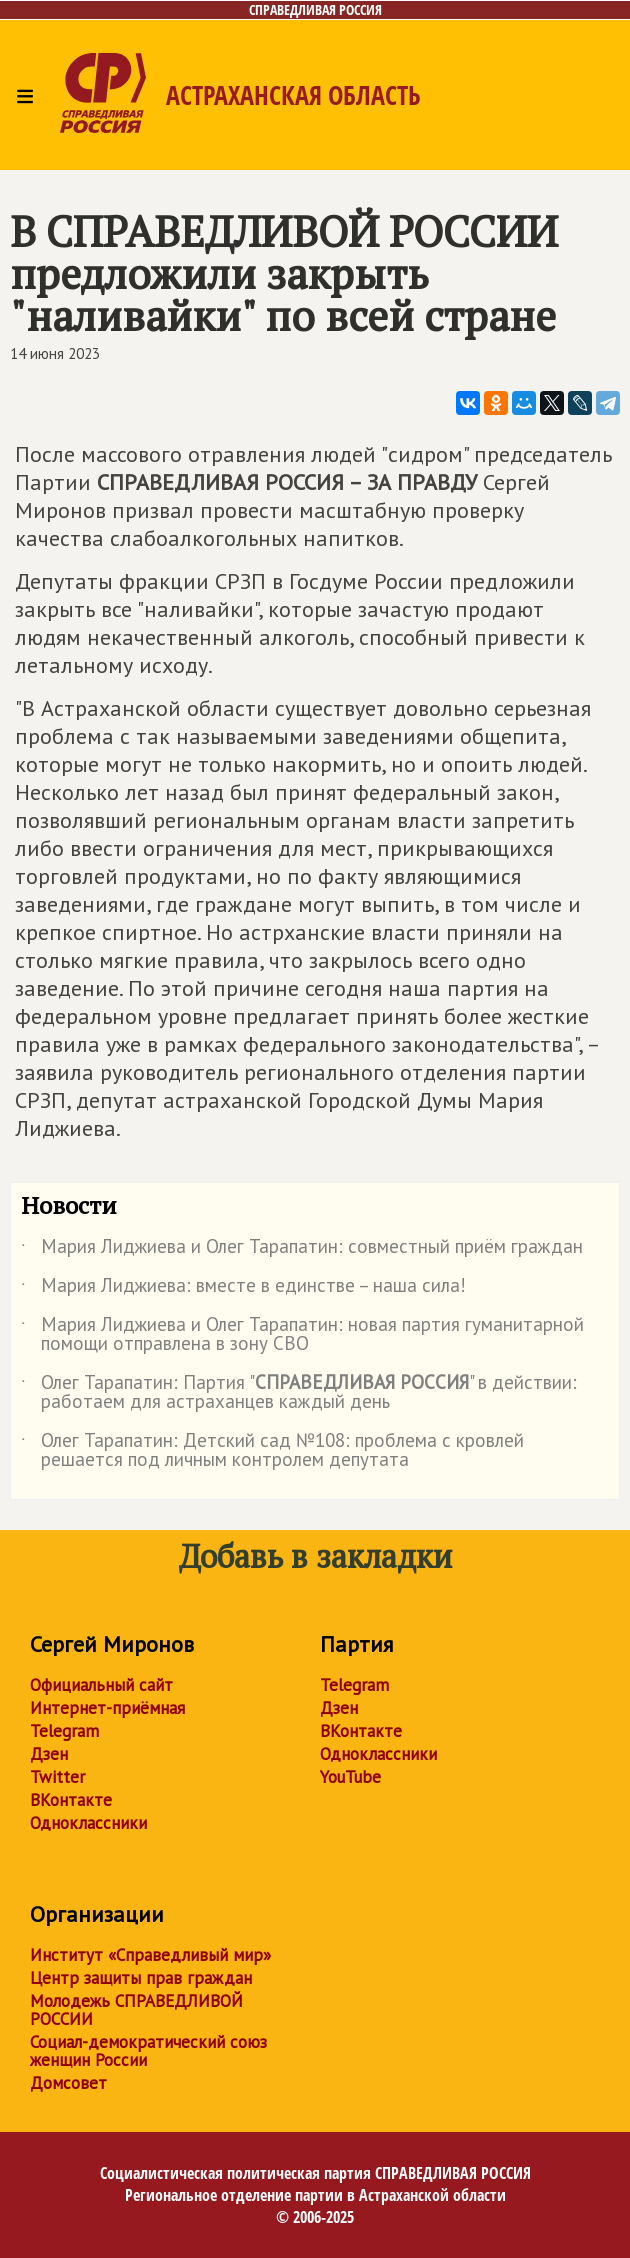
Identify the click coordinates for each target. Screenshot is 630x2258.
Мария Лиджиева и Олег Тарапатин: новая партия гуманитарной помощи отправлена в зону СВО (302, 1335)
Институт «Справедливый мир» (150, 1955)
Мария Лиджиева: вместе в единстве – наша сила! (243, 1289)
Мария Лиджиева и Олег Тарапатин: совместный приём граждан (302, 1250)
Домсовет (68, 2083)
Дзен (49, 1754)
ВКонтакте (71, 1800)
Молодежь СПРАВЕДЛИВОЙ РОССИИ (136, 2010)
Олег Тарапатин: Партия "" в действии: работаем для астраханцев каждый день (299, 1393)
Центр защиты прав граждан (141, 1978)
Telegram (64, 1731)
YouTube (350, 1777)
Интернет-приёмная (107, 1708)
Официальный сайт (101, 1685)
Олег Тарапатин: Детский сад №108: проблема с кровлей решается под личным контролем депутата (272, 1451)
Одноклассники (88, 1823)
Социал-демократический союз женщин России (148, 2051)
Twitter (57, 1777)
